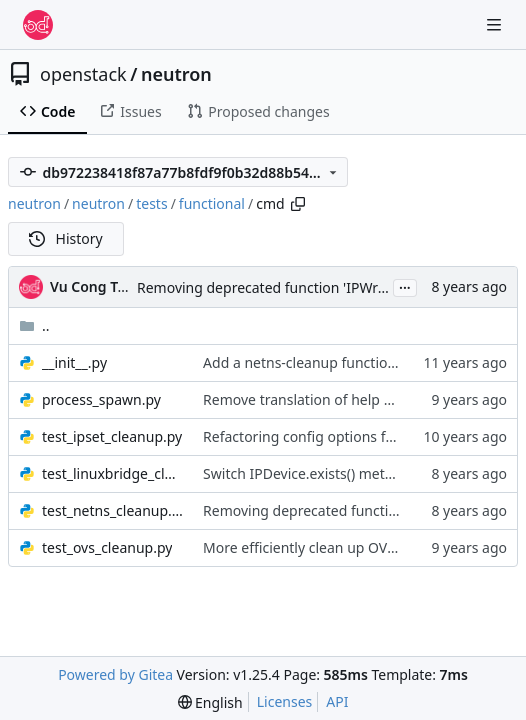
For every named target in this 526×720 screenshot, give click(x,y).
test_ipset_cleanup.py (112, 436)
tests (151, 203)
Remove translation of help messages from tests (361, 399)
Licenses (285, 701)
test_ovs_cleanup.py (107, 547)
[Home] (38, 25)
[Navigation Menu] (496, 24)
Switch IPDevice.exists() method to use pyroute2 (360, 473)
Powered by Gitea (115, 674)
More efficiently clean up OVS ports (318, 547)
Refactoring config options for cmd (317, 436)
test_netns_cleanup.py (112, 510)
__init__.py (74, 362)
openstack (83, 74)
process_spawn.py (101, 399)
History (66, 238)
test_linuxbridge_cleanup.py (112, 473)
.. (34, 325)
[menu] (210, 702)
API (337, 701)
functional (212, 203)
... (405, 286)
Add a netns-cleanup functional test (319, 362)
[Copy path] (298, 204)
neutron (176, 74)
